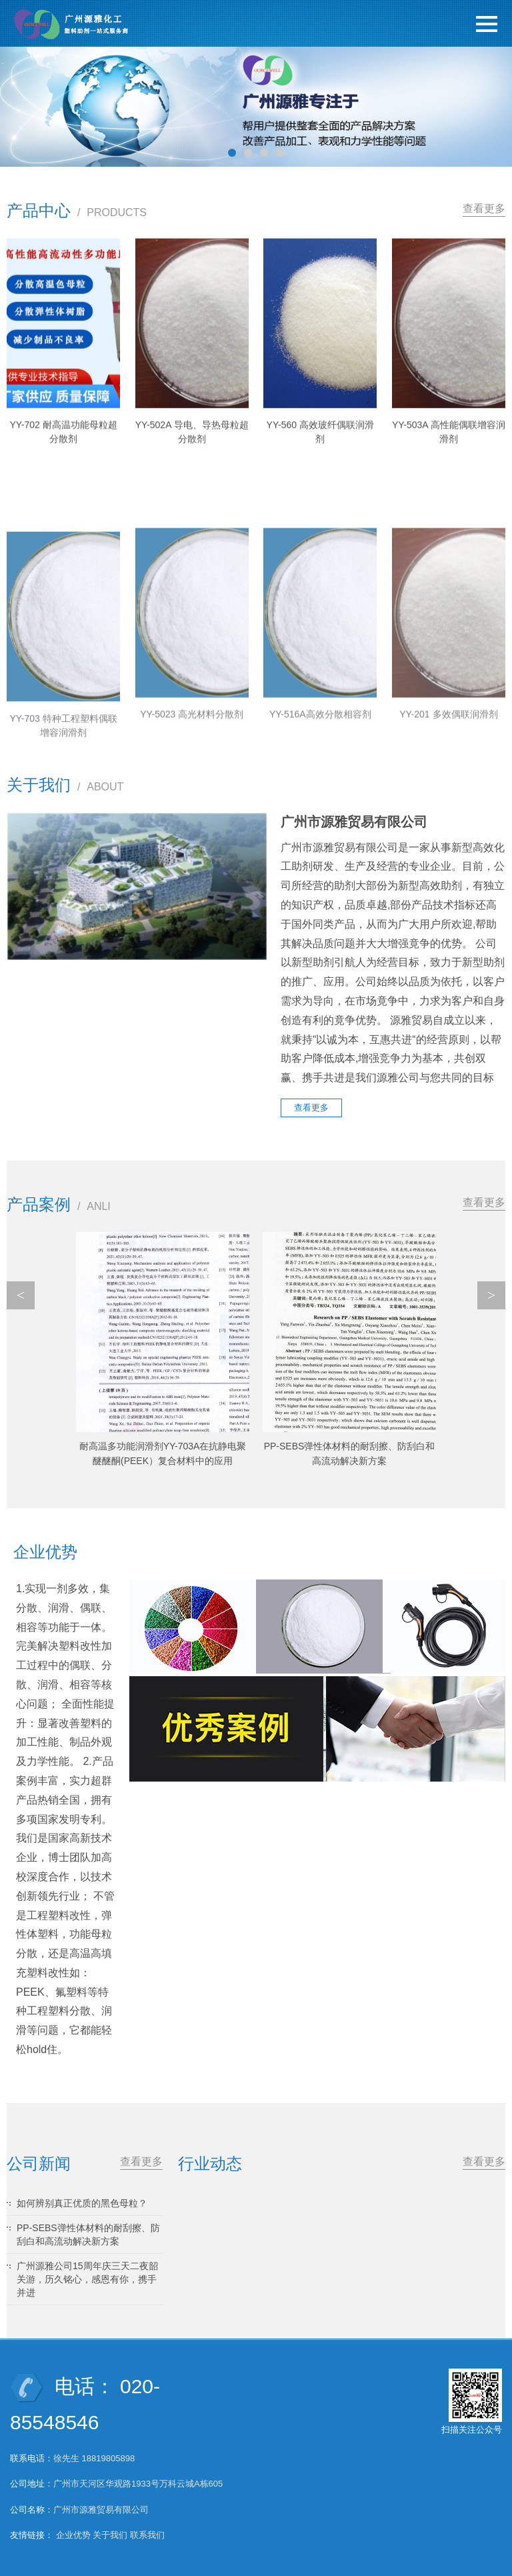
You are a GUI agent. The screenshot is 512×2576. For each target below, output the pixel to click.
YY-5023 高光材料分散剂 (191, 853)
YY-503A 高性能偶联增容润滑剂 (448, 456)
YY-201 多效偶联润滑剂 (448, 853)
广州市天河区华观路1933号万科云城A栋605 (138, 2484)
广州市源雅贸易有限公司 (101, 2510)
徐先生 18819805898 (94, 2458)
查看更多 (484, 208)
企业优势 (73, 2535)
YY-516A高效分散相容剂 (320, 853)
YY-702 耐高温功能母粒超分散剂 (63, 454)
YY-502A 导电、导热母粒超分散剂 (192, 456)
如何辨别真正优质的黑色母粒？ (82, 2203)
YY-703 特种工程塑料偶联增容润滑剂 (63, 874)
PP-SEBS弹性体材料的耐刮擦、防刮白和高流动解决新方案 (88, 2234)
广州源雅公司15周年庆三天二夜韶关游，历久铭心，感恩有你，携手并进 (87, 2279)
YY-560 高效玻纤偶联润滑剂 (320, 456)
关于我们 (110, 2535)
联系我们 (147, 2535)
